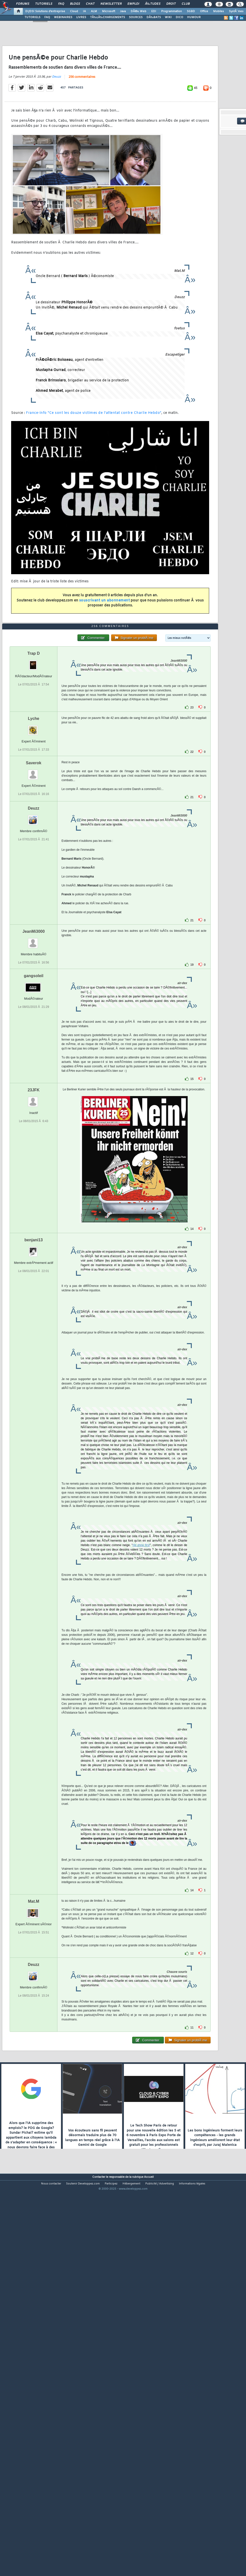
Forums (23, 4)
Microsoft (108, 11)
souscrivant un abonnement (104, 651)
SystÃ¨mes (236, 11)
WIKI (168, 17)
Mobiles (218, 11)
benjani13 (34, 1393)
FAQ (61, 4)
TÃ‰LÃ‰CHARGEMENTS (107, 17)
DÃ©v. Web (138, 11)
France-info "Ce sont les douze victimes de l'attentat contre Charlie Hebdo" (93, 464)
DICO (179, 17)
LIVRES (81, 17)
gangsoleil (33, 1129)
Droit (171, 4)
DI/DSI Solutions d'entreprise (45, 11)
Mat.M (33, 2055)
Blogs (75, 4)
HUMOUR (194, 17)
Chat (90, 4)
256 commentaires (82, 128)
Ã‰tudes (153, 4)
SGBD (191, 11)
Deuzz (56, 128)
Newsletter (111, 4)
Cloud (74, 11)
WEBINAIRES (63, 17)
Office (204, 11)
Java (123, 11)
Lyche (33, 872)
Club (185, 4)
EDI (153, 11)
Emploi (133, 4)
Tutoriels (44, 4)
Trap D (33, 806)
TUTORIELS (32, 17)
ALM (94, 11)
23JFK (34, 1243)
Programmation (171, 11)
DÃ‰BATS (154, 17)
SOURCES (136, 17)
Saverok (33, 916)
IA (84, 11)
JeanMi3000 (34, 1084)
